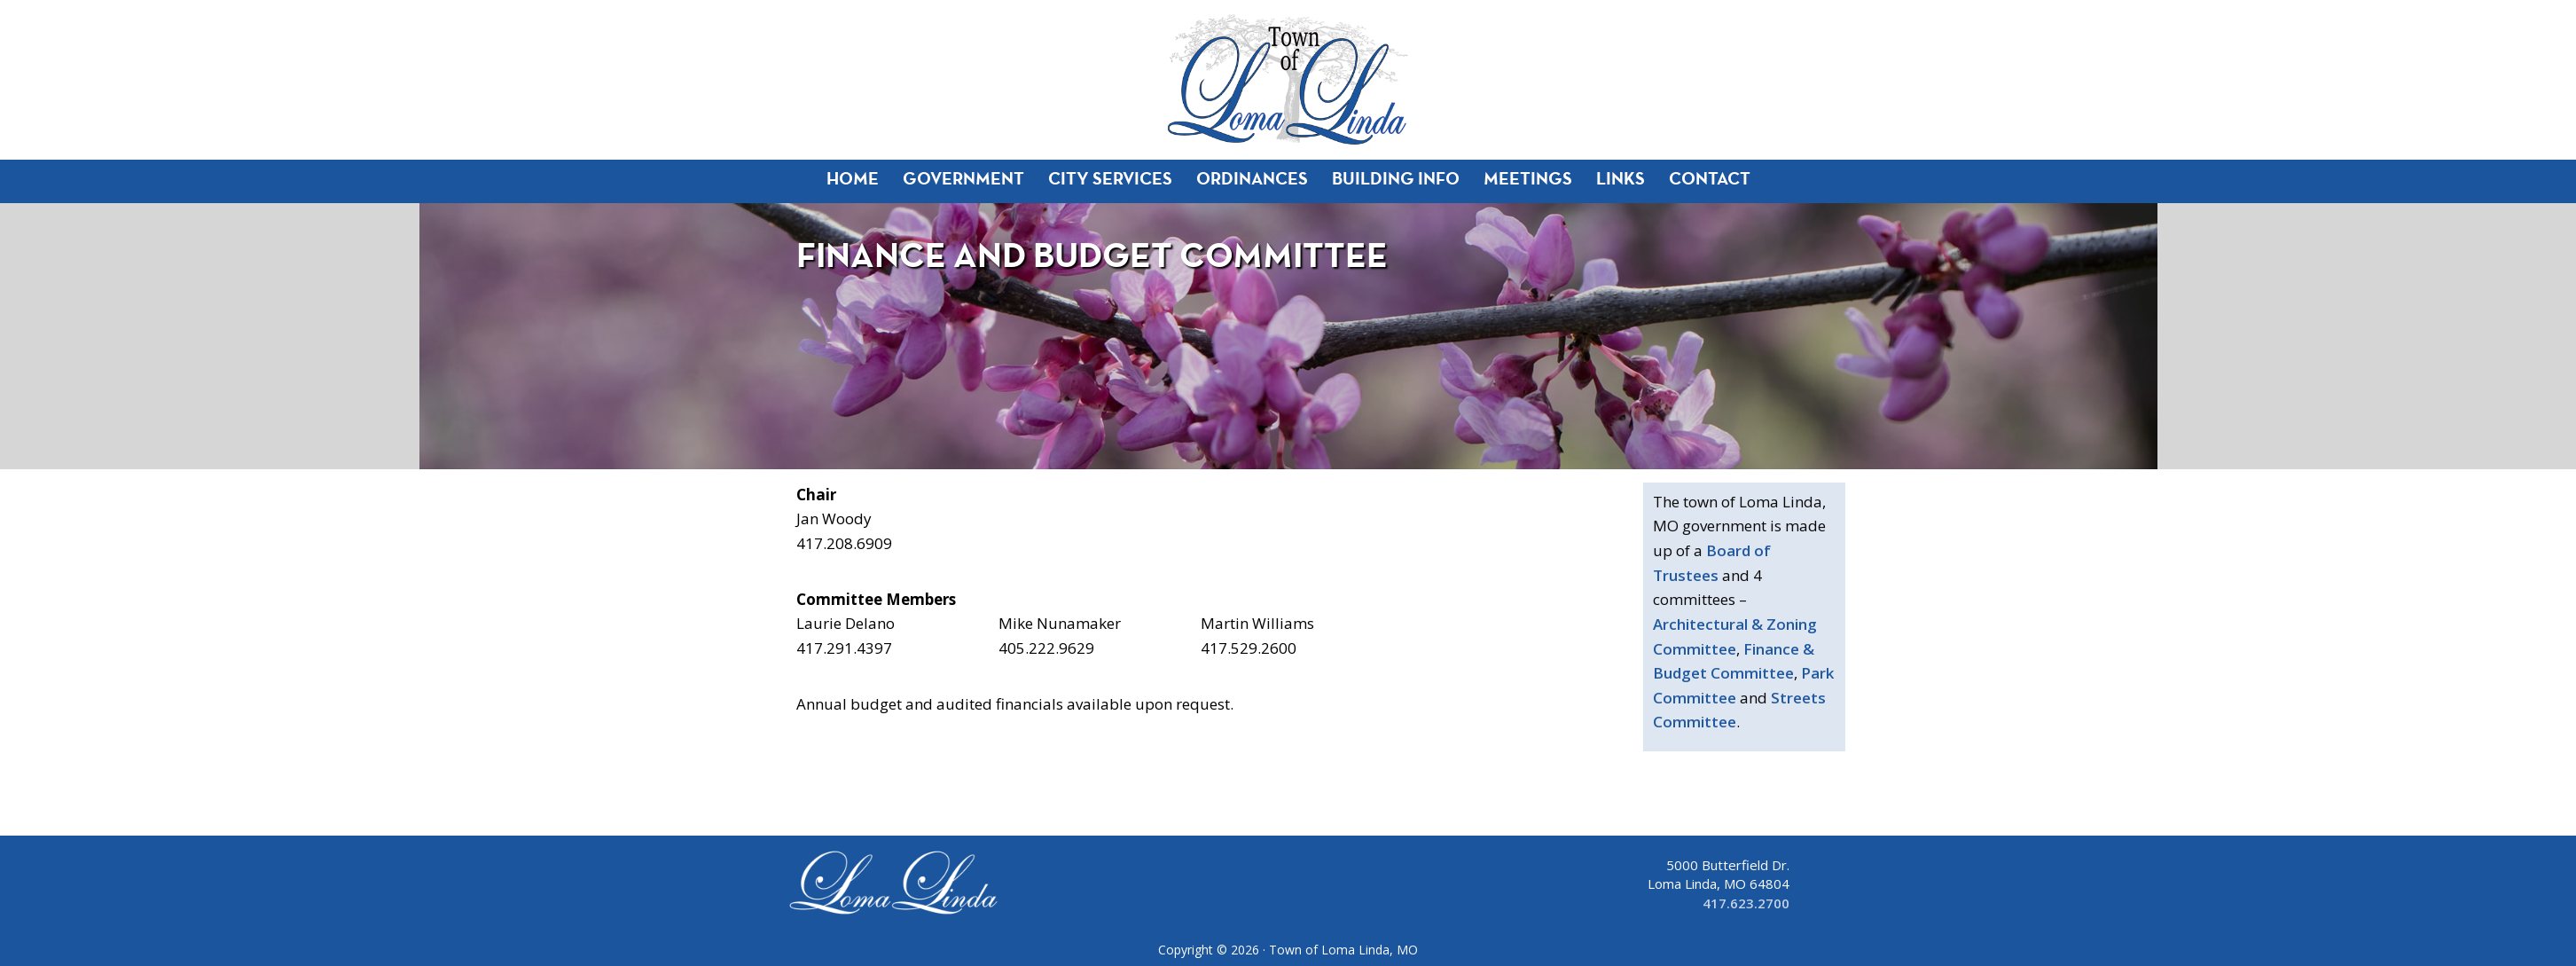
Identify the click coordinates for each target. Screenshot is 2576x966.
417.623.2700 (1746, 903)
